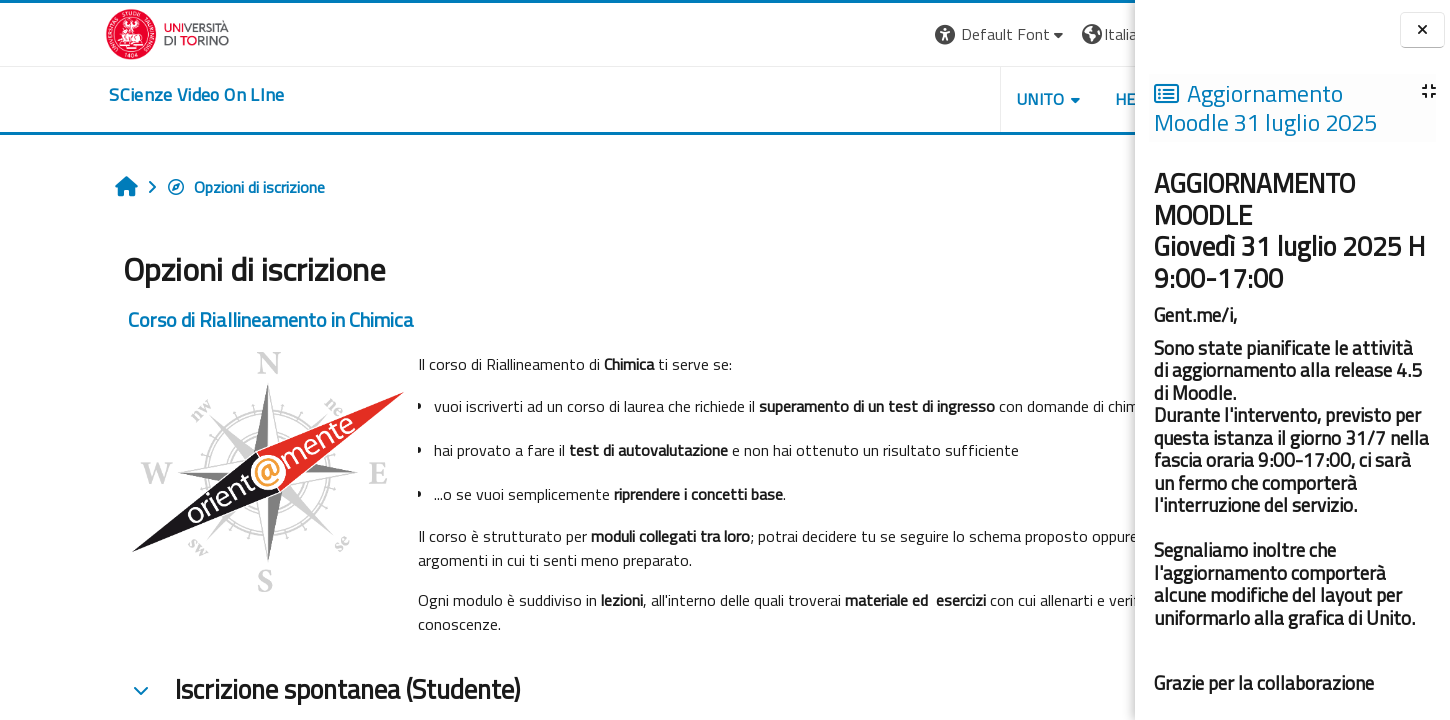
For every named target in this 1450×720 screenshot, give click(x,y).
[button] (860, 34)
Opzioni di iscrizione (150, 187)
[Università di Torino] (62, 32)
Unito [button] (901, 99)
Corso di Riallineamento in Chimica (176, 319)
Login (1100, 34)
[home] (92, 95)
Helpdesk (1014, 99)
